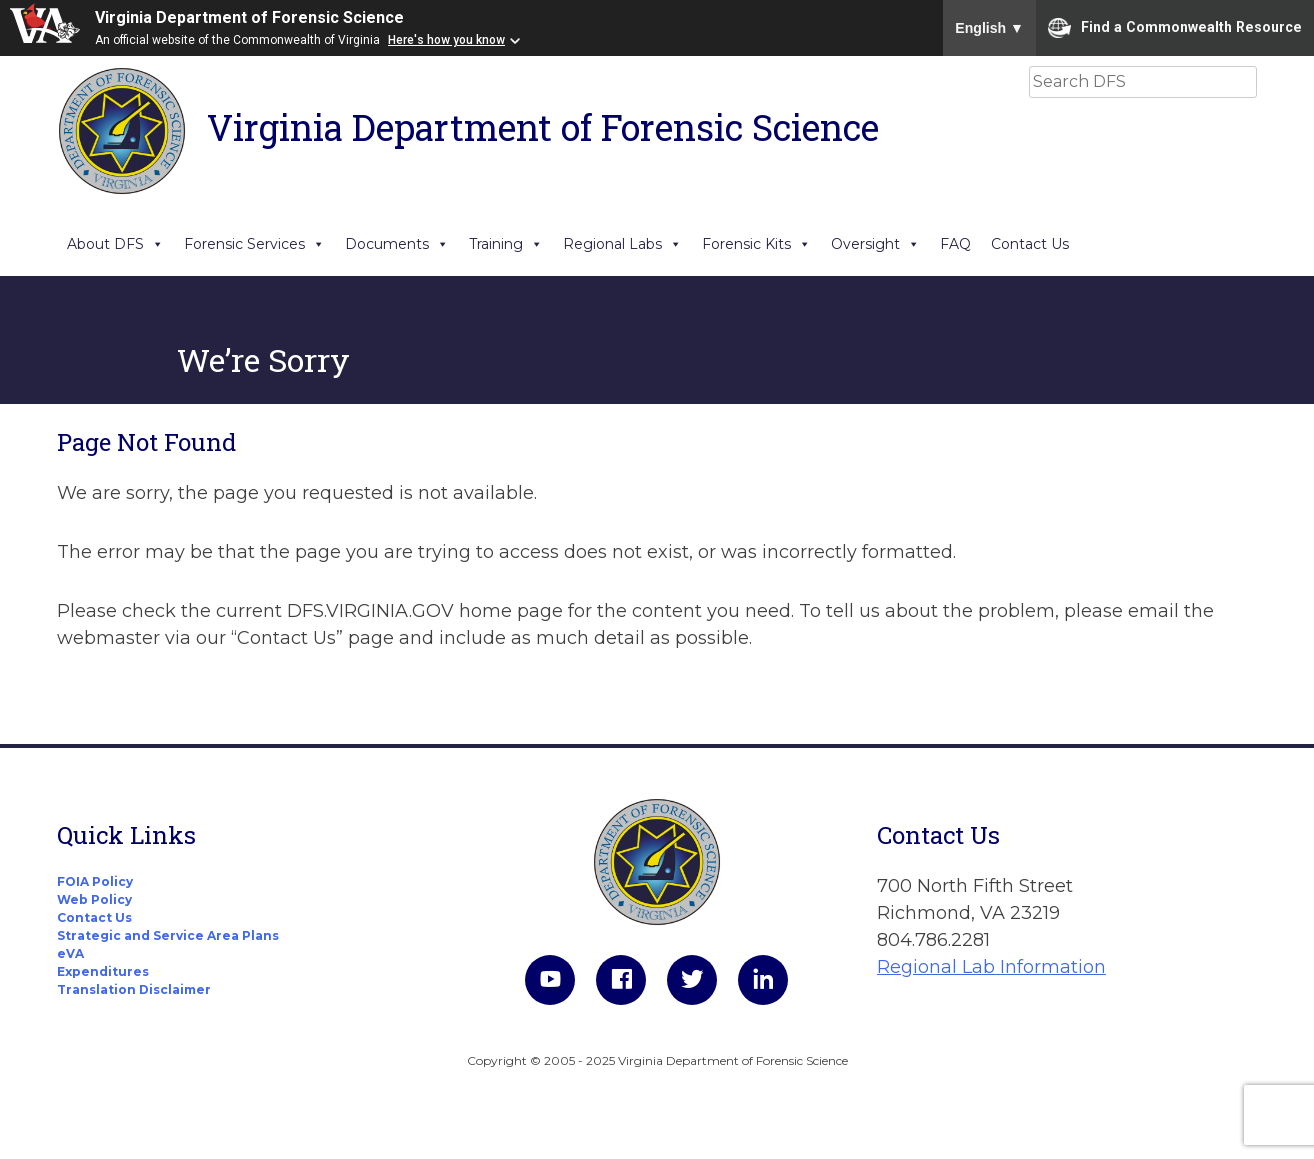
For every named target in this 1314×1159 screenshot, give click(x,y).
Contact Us (1030, 244)
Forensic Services (254, 244)
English (989, 28)
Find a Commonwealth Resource (1175, 28)
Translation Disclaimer (134, 989)
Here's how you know (446, 40)
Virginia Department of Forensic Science (249, 17)
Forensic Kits (756, 244)
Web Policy (94, 899)
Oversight (875, 244)
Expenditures (103, 971)
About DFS (115, 244)
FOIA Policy (95, 881)
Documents (397, 244)
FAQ (955, 244)
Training (506, 244)
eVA (70, 953)
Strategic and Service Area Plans (168, 935)
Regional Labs (622, 244)
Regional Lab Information (991, 967)
